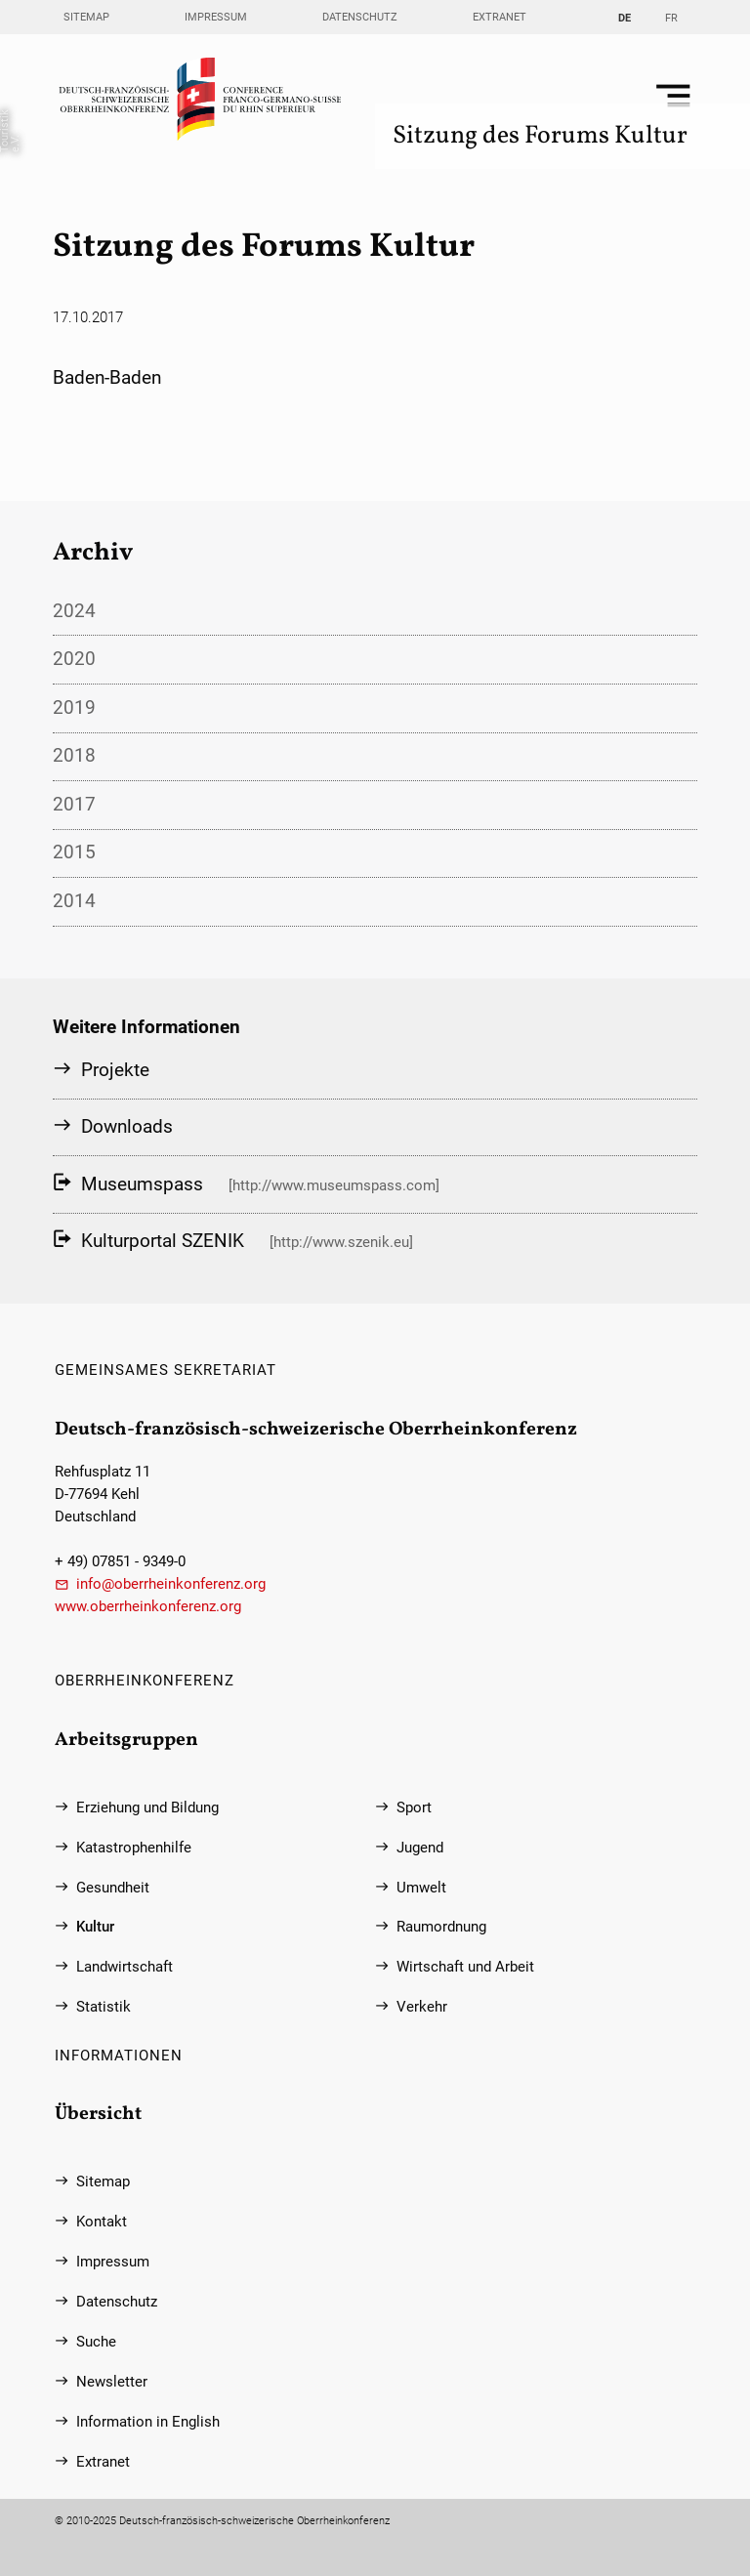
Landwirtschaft (124, 1967)
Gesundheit (112, 1888)
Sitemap (86, 17)
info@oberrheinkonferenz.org (171, 1584)
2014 (74, 901)
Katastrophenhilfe (133, 1848)
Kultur (95, 1927)
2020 (74, 658)
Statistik (103, 2007)
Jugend (419, 1848)
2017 (74, 804)
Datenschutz (359, 17)
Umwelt (421, 1888)
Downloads (127, 1126)
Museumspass (142, 1184)
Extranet (499, 17)
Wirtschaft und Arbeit (465, 1967)
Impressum (216, 17)
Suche (96, 2342)
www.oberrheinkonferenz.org (148, 1607)
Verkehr (421, 2007)
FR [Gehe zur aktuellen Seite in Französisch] (671, 18)
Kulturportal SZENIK (162, 1240)
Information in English (148, 2422)
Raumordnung (441, 1927)
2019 (74, 707)
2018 (74, 755)
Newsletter (111, 2382)
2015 (74, 852)
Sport (414, 1808)
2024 (74, 611)
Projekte (115, 1070)
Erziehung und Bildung (147, 1808)
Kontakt (101, 2222)
